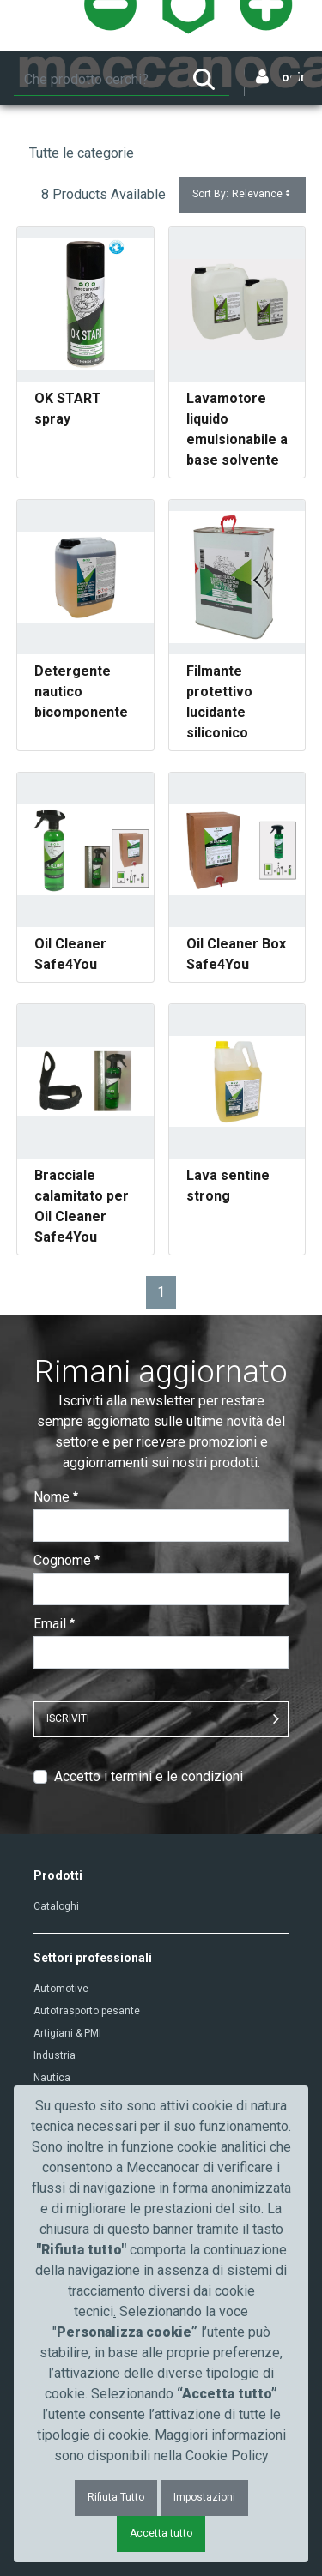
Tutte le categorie (81, 153)
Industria (54, 2055)
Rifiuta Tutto (116, 2497)
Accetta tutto (161, 2533)
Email (54, 1624)
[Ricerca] (96, 79)
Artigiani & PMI (67, 2033)
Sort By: (242, 194)
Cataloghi (56, 1906)
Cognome (66, 1560)
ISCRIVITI (67, 1718)
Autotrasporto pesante (86, 2011)
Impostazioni (204, 2497)
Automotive (60, 1989)
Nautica (51, 2078)
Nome (55, 1497)
